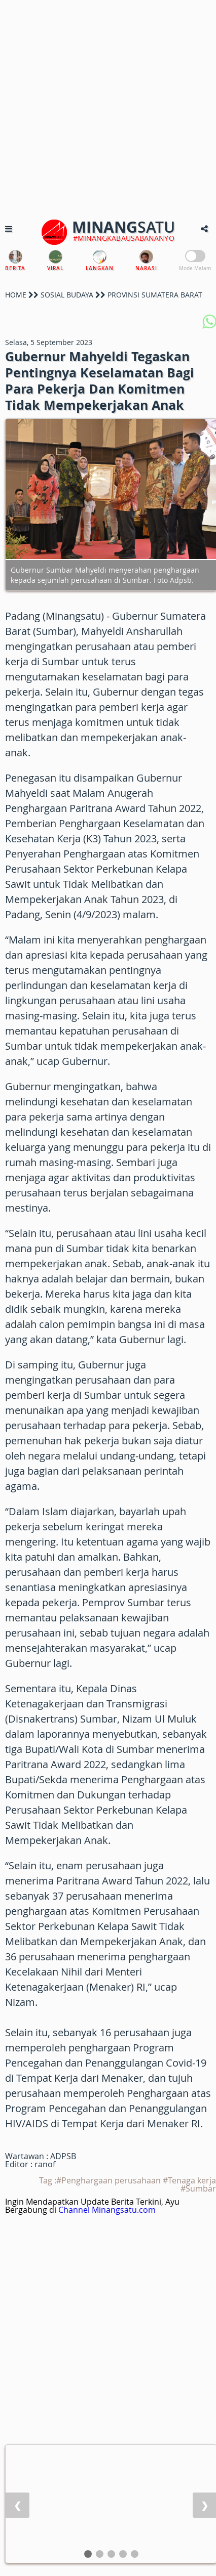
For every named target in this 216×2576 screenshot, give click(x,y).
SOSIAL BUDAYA (67, 294)
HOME (15, 294)
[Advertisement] (108, 108)
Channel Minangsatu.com (107, 2209)
